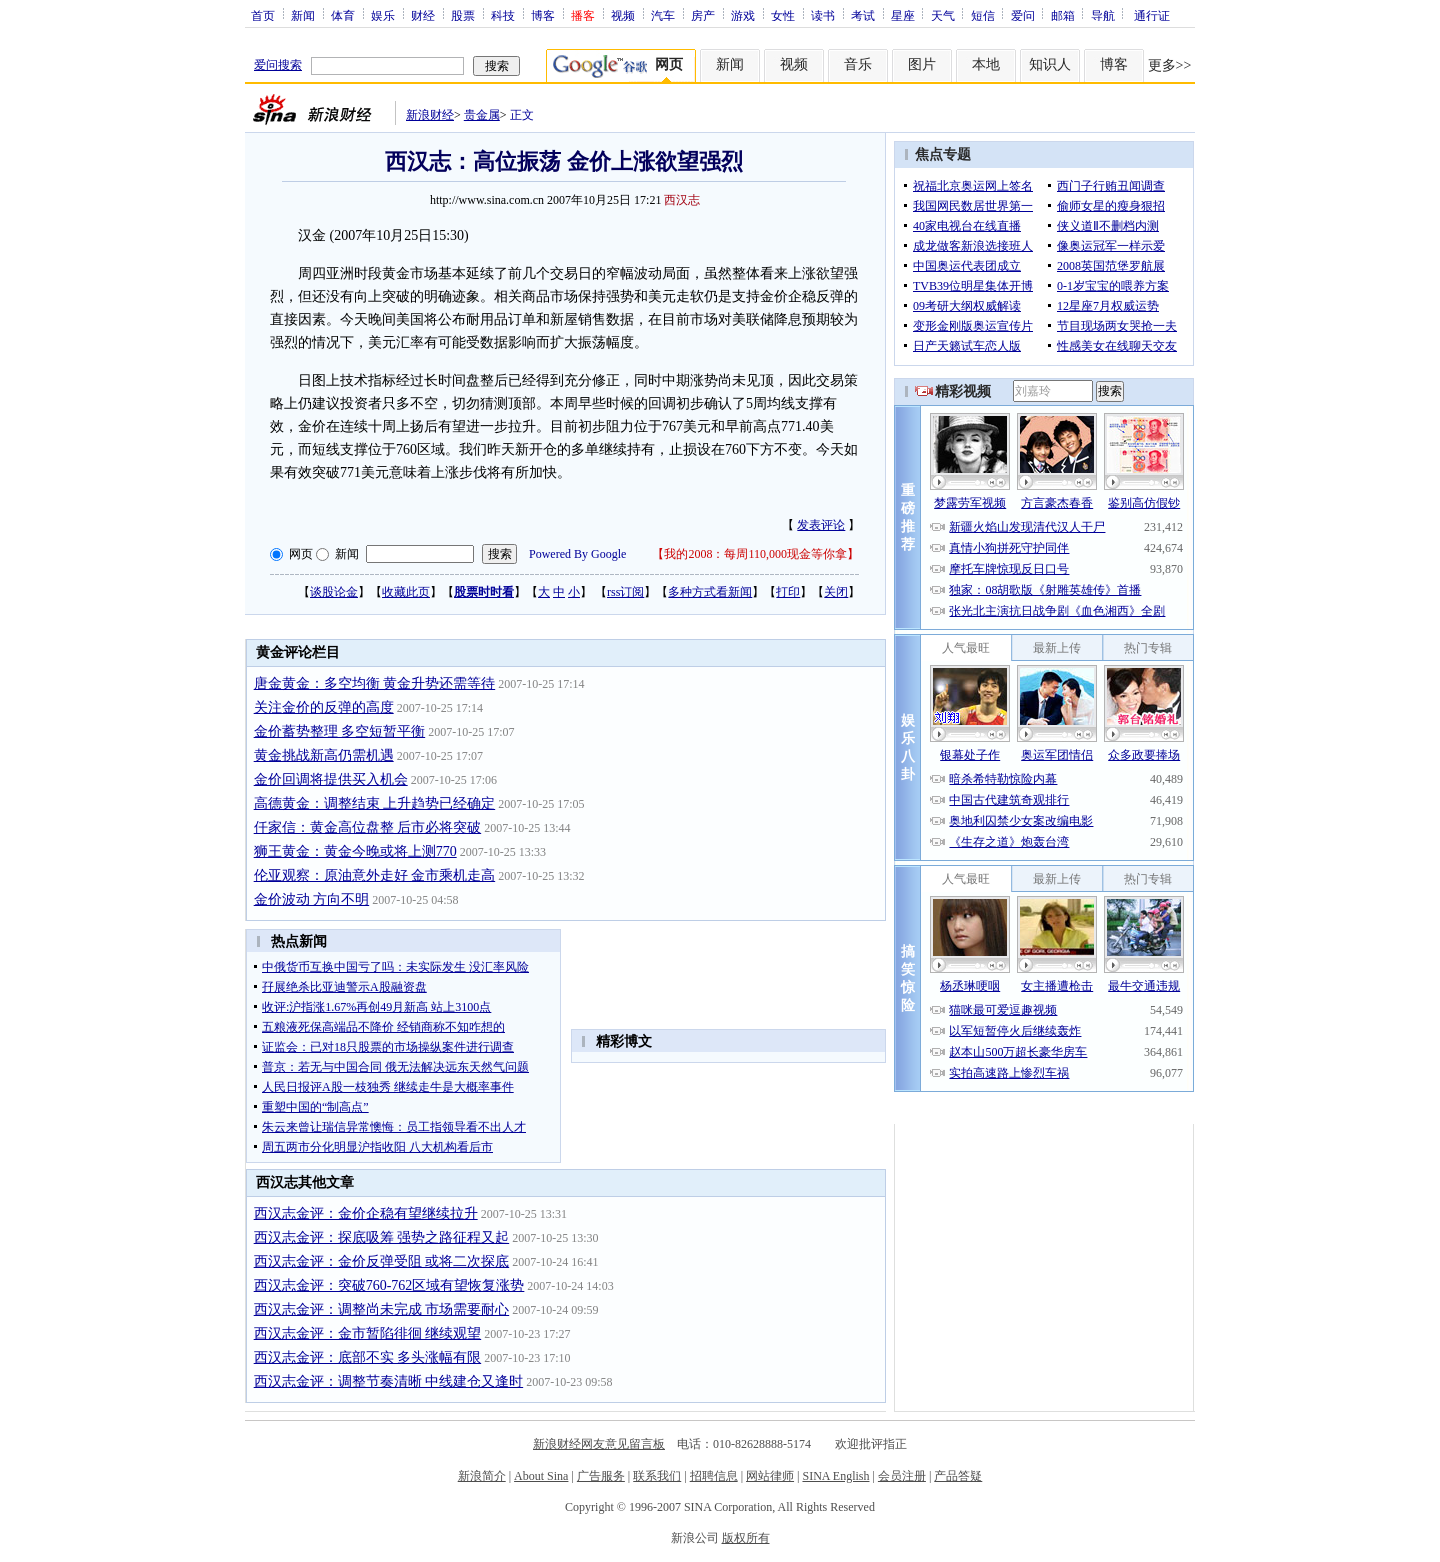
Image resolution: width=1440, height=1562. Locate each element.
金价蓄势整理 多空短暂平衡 (340, 731)
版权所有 (746, 1538)
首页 (263, 15)
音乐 (858, 64)
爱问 (1023, 15)
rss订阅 (625, 592)
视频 (623, 15)
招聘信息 (714, 1476)
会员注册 (902, 1476)
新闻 (303, 15)
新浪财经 (430, 115)
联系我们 (657, 1476)
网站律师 (770, 1476)
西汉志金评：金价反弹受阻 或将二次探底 (382, 1261)
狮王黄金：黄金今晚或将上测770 (355, 851)
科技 (503, 15)
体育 (343, 15)
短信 (983, 15)
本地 (986, 64)
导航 (1103, 15)
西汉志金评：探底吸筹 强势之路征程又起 (382, 1237)
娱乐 (383, 15)
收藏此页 (406, 592)
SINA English (835, 1476)
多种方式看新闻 (710, 592)
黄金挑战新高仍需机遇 (324, 755)
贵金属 (482, 115)
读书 (823, 15)
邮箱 (1063, 15)
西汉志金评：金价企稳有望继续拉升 (366, 1213)
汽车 (663, 15)
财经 (423, 15)
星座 (903, 15)
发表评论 (821, 525)
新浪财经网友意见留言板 (599, 1444)
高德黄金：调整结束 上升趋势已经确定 (375, 803)
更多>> (1170, 65)
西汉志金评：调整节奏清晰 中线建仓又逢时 (389, 1381)
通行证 (1152, 15)
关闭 (836, 592)
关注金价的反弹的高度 (324, 707)
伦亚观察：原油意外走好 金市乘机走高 (375, 875)
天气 (943, 15)
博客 (543, 15)
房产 (703, 15)
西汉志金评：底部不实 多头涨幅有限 (368, 1357)
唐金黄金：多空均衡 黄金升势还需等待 (375, 683)
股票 (463, 15)
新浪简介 (482, 1476)
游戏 (743, 15)
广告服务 (601, 1476)
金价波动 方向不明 (312, 899)
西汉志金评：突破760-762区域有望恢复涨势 (389, 1285)
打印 (788, 592)
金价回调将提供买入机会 (331, 779)
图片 (922, 64)
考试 (863, 15)
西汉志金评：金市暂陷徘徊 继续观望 (368, 1333)
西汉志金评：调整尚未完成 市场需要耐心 (382, 1309)
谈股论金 (334, 592)
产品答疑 (958, 1476)
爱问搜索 (278, 65)
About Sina (541, 1476)
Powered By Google (577, 554)
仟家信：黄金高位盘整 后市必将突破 (368, 827)
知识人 (1050, 64)
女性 (783, 15)
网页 (301, 554)
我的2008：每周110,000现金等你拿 (755, 554)
